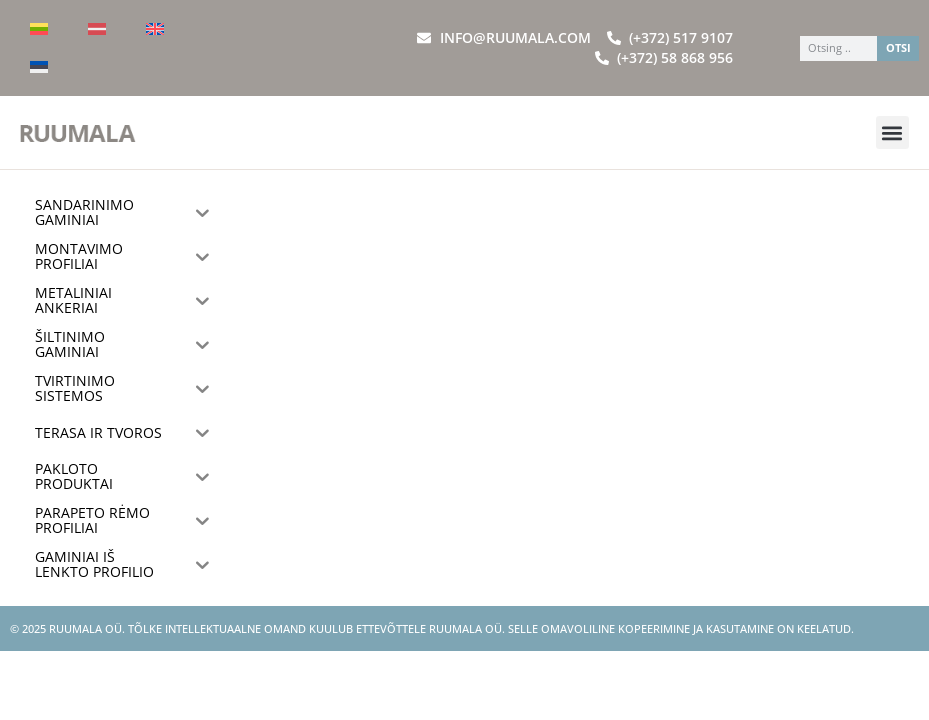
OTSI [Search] (898, 47)
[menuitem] (39, 29)
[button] (892, 132)
